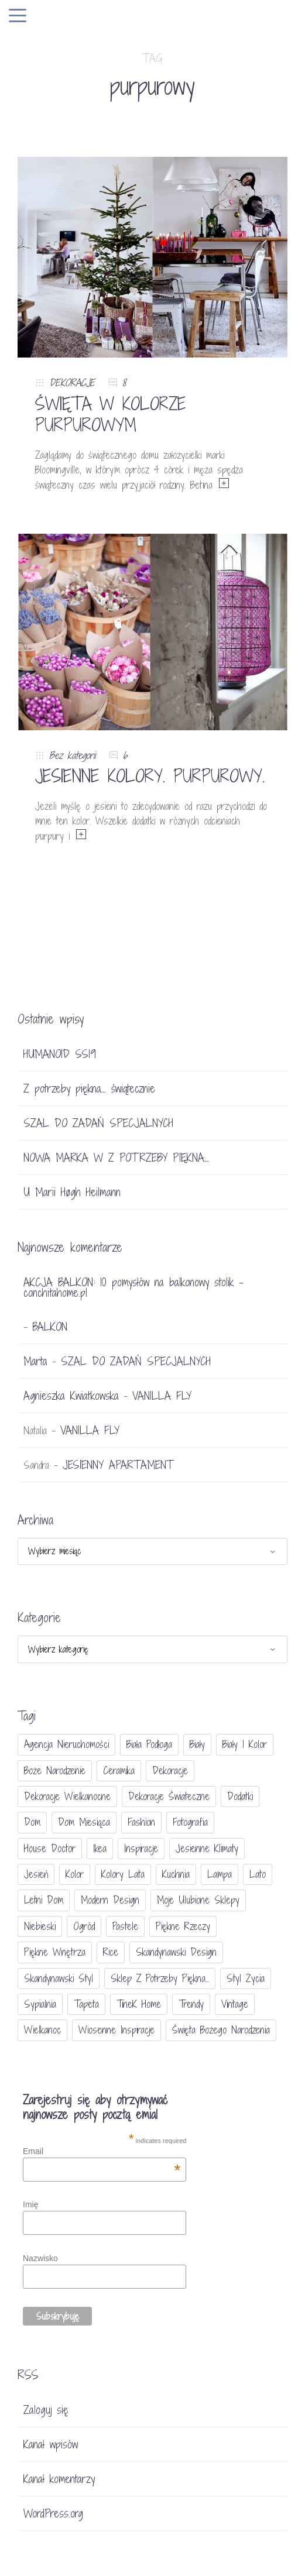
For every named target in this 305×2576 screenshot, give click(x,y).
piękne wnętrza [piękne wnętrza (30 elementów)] (54, 1952)
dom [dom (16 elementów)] (32, 1822)
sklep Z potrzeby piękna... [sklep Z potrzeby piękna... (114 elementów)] (160, 1978)
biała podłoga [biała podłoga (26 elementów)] (149, 1744)
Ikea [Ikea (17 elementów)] (100, 1848)
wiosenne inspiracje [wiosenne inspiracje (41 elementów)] (116, 2029)
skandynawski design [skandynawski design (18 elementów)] (176, 1952)
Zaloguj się (45, 2409)
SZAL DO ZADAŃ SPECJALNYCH (98, 1123)
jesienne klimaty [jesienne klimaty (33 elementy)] (207, 1848)
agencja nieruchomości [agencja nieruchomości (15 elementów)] (66, 1744)
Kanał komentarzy (59, 2478)
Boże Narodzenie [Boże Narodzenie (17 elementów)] (54, 1770)
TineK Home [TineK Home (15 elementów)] (138, 2004)
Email (101, 2151)
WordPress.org (53, 2513)
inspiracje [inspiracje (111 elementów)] (141, 1848)
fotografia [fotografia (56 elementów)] (190, 1822)
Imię (30, 2204)
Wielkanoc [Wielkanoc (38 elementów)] (42, 2029)
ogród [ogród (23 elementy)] (84, 1926)
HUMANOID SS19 (59, 1054)
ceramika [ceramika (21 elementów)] (119, 1770)
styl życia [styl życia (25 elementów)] (246, 1978)
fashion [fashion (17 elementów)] (141, 1822)
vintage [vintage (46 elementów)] (234, 2004)
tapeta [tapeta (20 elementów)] (86, 2004)
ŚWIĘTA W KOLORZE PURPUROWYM (110, 414)
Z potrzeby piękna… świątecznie (89, 1088)
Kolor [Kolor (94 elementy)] (75, 1874)
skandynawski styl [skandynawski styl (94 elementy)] (58, 1978)
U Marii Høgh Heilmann (72, 1192)
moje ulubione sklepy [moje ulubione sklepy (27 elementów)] (198, 1900)
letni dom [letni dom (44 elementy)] (43, 1900)
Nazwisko (40, 2258)
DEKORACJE (72, 382)
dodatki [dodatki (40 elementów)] (240, 1796)
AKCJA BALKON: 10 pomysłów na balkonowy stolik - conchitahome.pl (133, 1287)
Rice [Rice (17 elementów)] (110, 1952)
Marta (35, 1361)
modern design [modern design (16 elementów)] (110, 1900)
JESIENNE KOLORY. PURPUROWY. (150, 776)
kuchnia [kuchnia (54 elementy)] (176, 1874)
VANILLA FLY (161, 1395)
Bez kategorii (72, 755)
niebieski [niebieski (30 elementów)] (40, 1926)
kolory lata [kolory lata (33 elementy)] (123, 1874)
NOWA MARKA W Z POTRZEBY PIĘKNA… (116, 1157)
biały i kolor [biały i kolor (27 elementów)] (244, 1744)
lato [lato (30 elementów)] (257, 1874)
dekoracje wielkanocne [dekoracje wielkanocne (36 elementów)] (67, 1796)
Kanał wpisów (50, 2444)
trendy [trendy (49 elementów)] (191, 2004)
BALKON (49, 1326)
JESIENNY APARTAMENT (118, 1464)
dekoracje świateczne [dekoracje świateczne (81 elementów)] (169, 1796)
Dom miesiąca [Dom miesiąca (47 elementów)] (84, 1822)
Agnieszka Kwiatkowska (71, 1395)
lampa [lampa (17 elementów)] (219, 1874)
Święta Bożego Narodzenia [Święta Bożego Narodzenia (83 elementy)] (221, 2029)
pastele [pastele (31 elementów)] (125, 1926)
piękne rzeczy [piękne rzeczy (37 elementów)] (183, 1926)
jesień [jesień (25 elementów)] (36, 1874)
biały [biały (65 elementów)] (197, 1744)
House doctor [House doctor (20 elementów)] (50, 1848)
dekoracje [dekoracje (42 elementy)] (170, 1770)
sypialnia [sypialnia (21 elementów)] (40, 2004)
